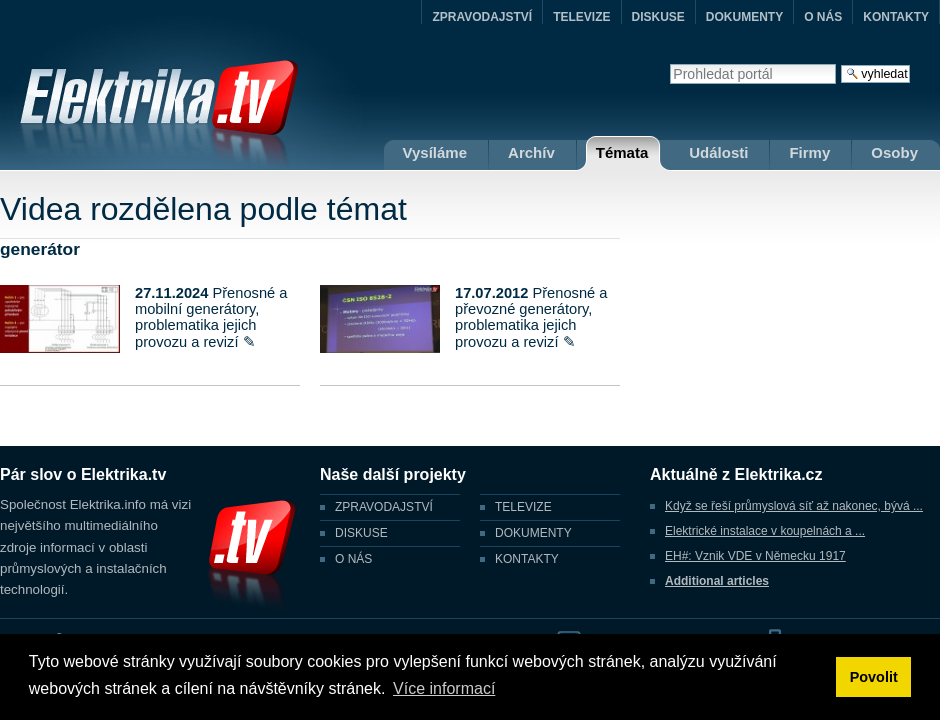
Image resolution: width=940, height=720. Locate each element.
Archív (531, 152)
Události (718, 152)
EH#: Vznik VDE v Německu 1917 (755, 556)
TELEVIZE (581, 17)
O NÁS (823, 17)
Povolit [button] (874, 677)
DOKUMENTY (744, 17)
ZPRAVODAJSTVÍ (482, 17)
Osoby (894, 152)
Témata (622, 152)
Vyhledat (669, 63)
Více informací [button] (444, 688)
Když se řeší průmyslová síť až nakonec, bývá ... (794, 506)
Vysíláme (435, 152)
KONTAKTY (896, 17)
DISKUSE (658, 17)
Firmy (809, 152)
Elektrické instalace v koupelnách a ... (765, 531)
